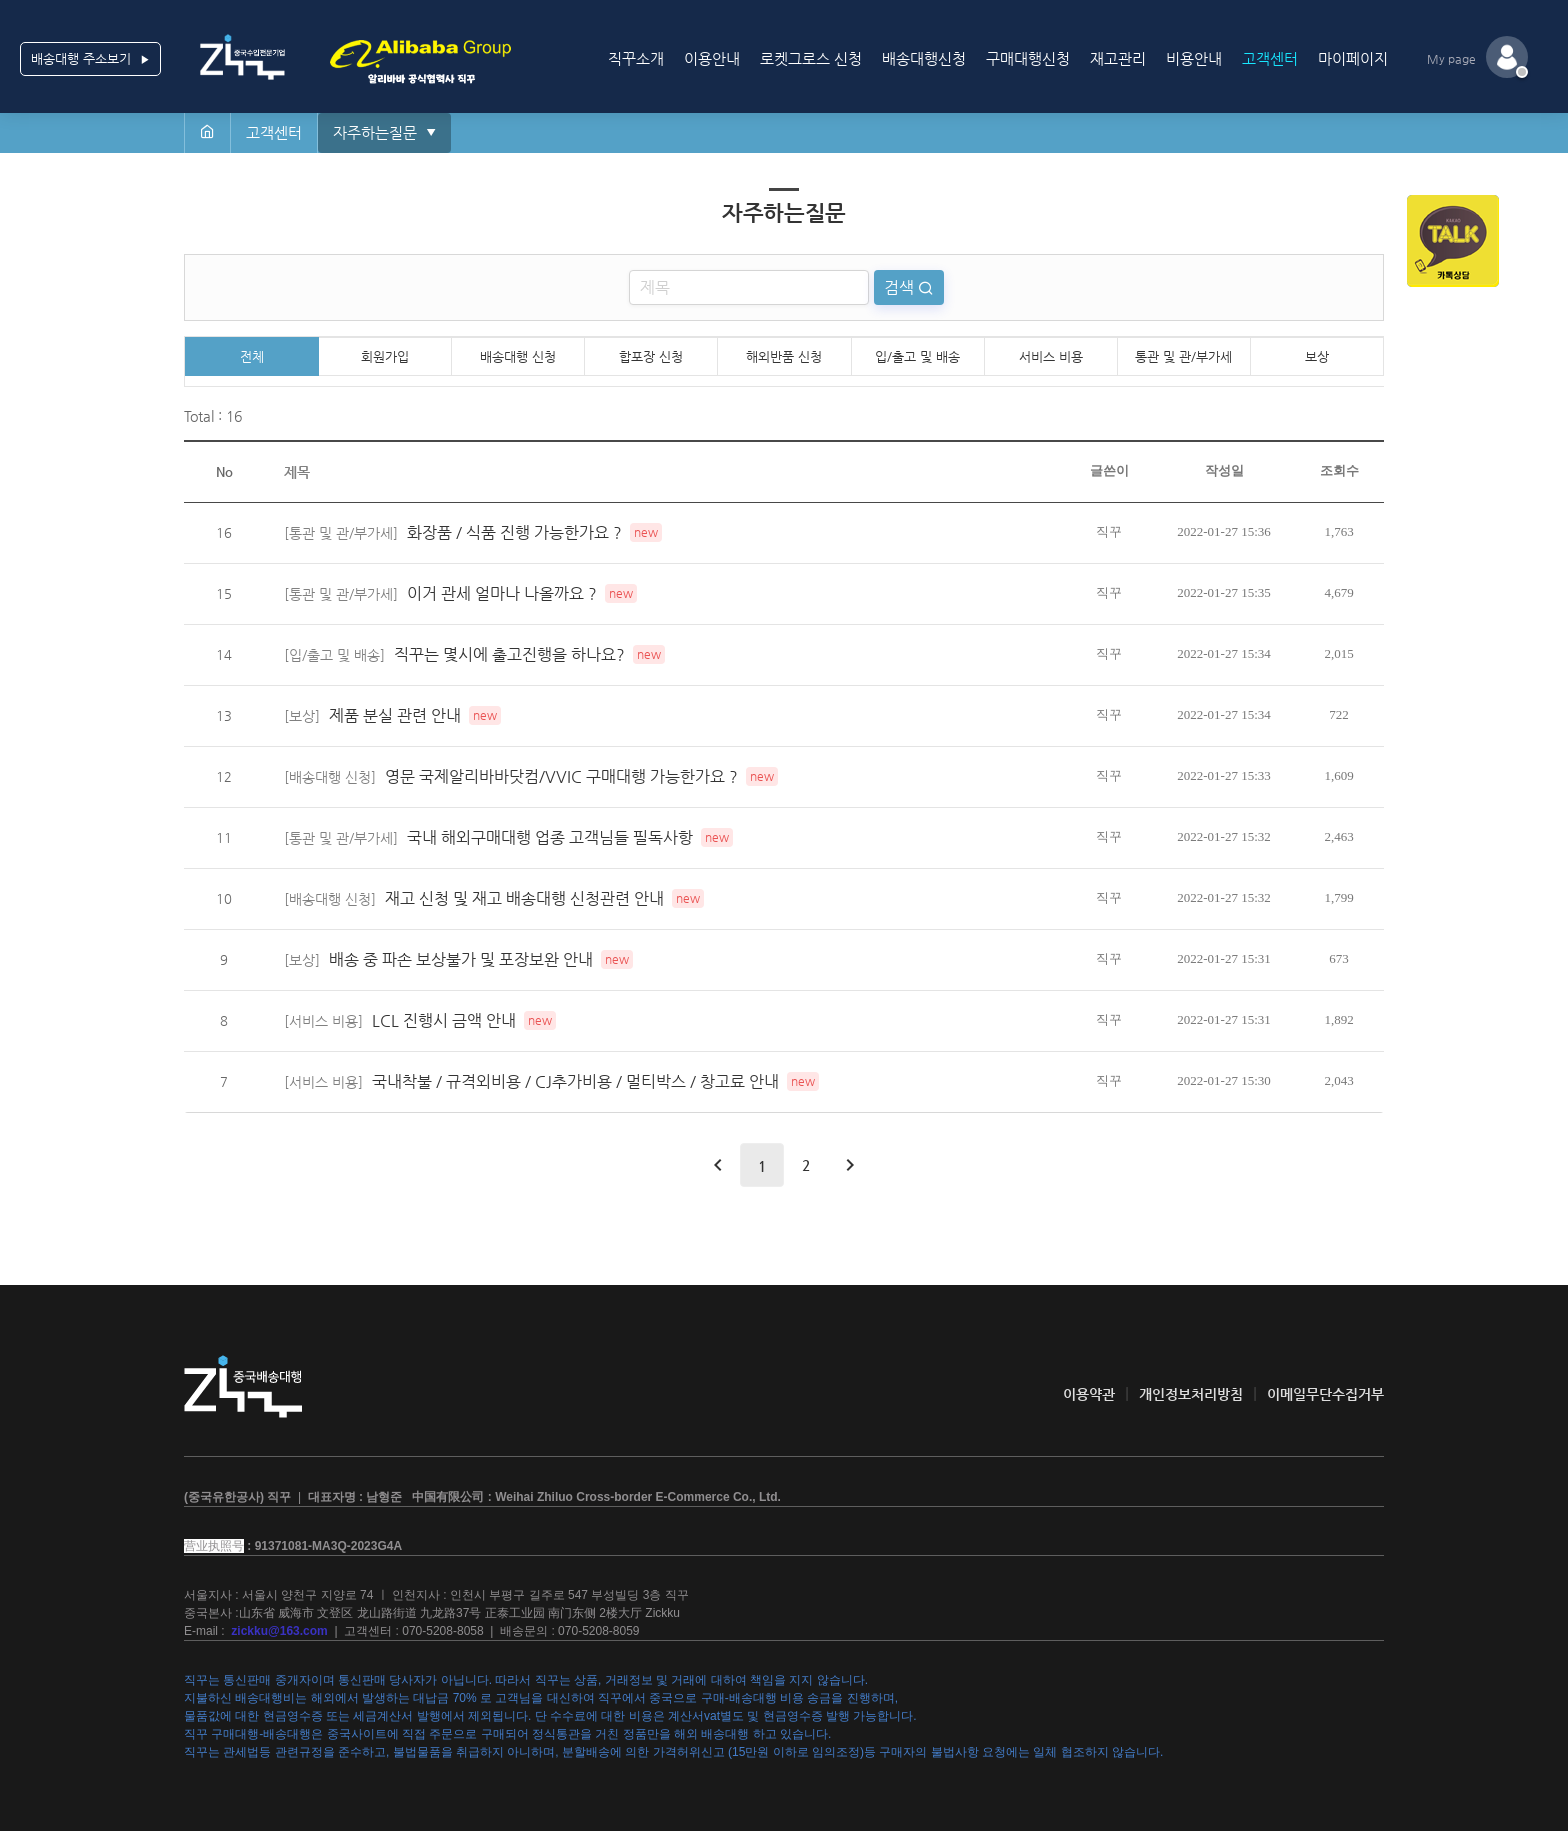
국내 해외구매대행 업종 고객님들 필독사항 (550, 837)
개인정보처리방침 (1191, 1394)
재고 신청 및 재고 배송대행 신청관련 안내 (524, 898)
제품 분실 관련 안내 (395, 715)
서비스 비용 (1051, 356)
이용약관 (1089, 1394)
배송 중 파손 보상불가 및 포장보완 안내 (461, 959)
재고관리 (1118, 58)
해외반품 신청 (784, 356)
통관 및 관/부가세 (1183, 356)
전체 (252, 356)
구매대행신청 (1028, 58)
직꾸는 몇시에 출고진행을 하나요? (509, 654)
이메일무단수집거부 (1325, 1394)
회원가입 (385, 356)
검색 (901, 287)
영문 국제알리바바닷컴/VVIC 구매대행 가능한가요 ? (561, 776)
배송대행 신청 (518, 356)
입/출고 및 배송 (917, 356)
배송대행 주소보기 (90, 59)
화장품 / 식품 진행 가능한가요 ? (514, 532)
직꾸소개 (636, 58)
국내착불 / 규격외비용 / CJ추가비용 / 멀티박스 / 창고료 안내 (575, 1081)
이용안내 (712, 58)
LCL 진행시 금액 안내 (444, 1020)
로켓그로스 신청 (811, 58)
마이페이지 (1353, 58)
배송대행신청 (924, 58)
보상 (1317, 356)
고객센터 (1270, 58)
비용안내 (1194, 58)
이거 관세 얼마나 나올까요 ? (502, 593)
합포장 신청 (651, 356)
